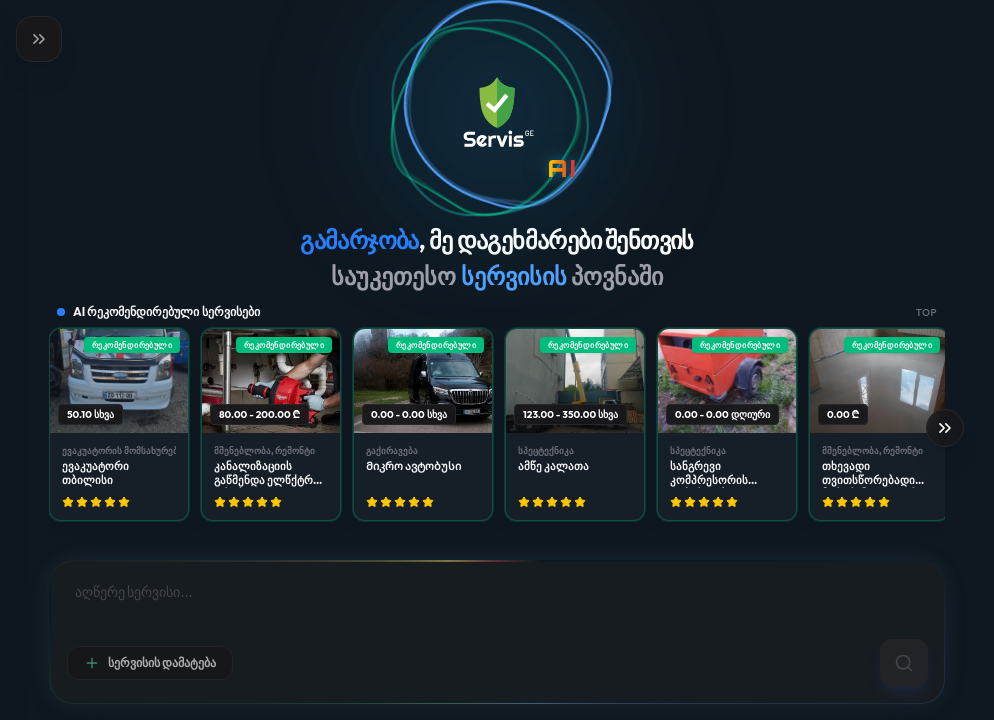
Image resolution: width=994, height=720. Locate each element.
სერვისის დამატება (150, 663)
